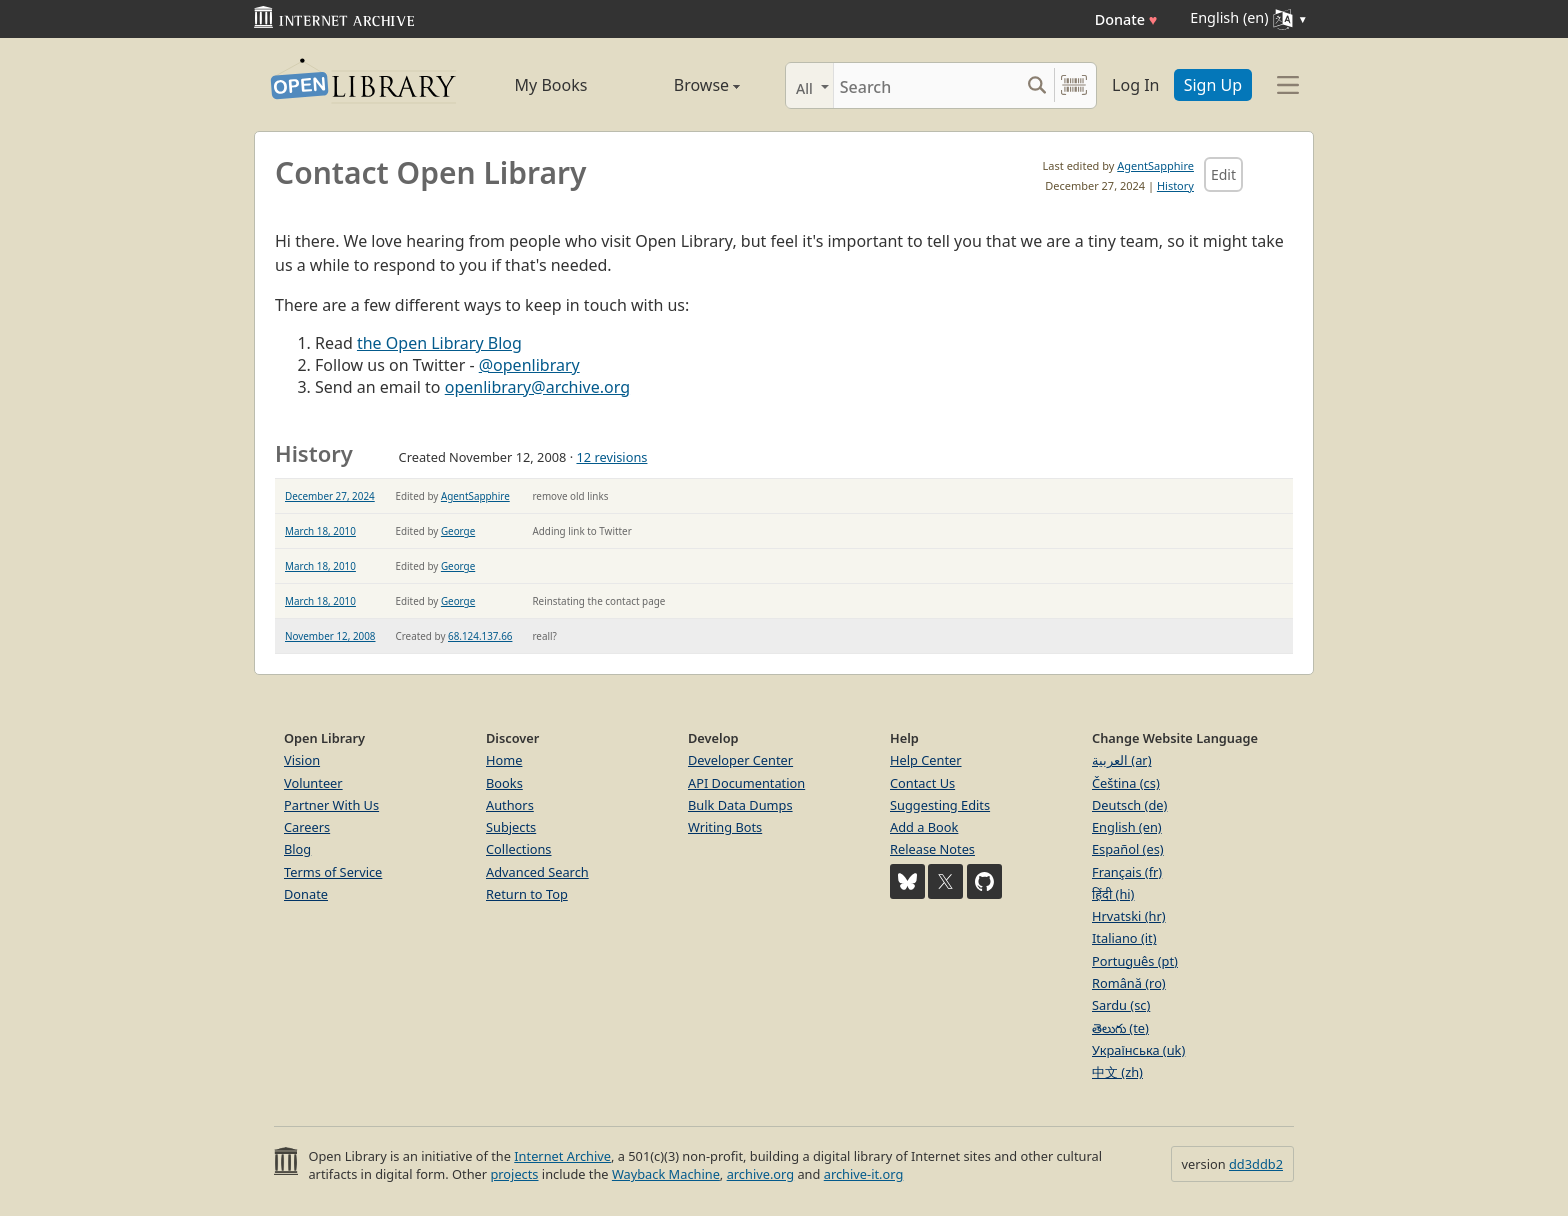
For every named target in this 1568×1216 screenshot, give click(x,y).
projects (514, 1174)
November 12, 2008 (330, 636)
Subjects (511, 827)
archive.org (760, 1174)
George (458, 531)
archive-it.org (864, 1174)
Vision (302, 760)
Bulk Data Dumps (740, 805)
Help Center (926, 760)
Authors (510, 805)
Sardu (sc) (1121, 1005)
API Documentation (746, 783)
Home (504, 760)
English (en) (1127, 827)
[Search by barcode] (1074, 85)
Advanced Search (537, 872)
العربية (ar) (1121, 760)
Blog (297, 849)
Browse (684, 85)
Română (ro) (1129, 983)
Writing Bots (725, 827)
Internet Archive (562, 1156)
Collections (519, 849)
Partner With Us (331, 805)
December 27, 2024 (330, 496)
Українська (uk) (1138, 1050)
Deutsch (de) (1129, 805)
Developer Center (740, 760)
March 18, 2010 (320, 531)
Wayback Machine (666, 1174)
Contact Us (922, 783)
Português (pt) (1135, 961)
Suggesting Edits (940, 805)
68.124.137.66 (480, 636)
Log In (1135, 85)
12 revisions (611, 457)
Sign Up (1213, 85)
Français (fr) (1127, 872)
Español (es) (1128, 849)
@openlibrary (529, 365)
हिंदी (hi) (1113, 894)
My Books (551, 85)
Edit (1223, 174)
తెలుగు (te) (1120, 1028)
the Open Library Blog (439, 343)
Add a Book (924, 827)
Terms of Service (333, 872)
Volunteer (313, 783)
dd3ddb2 (1256, 1164)
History (1175, 185)
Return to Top (527, 894)
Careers (307, 827)
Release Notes (932, 849)
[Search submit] (1036, 85)
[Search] (926, 85)
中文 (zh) (1117, 1072)
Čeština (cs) (1126, 783)
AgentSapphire (1155, 165)
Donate (1126, 19)
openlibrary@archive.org (537, 387)
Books (504, 783)
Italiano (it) (1124, 938)
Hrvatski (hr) (1129, 916)
